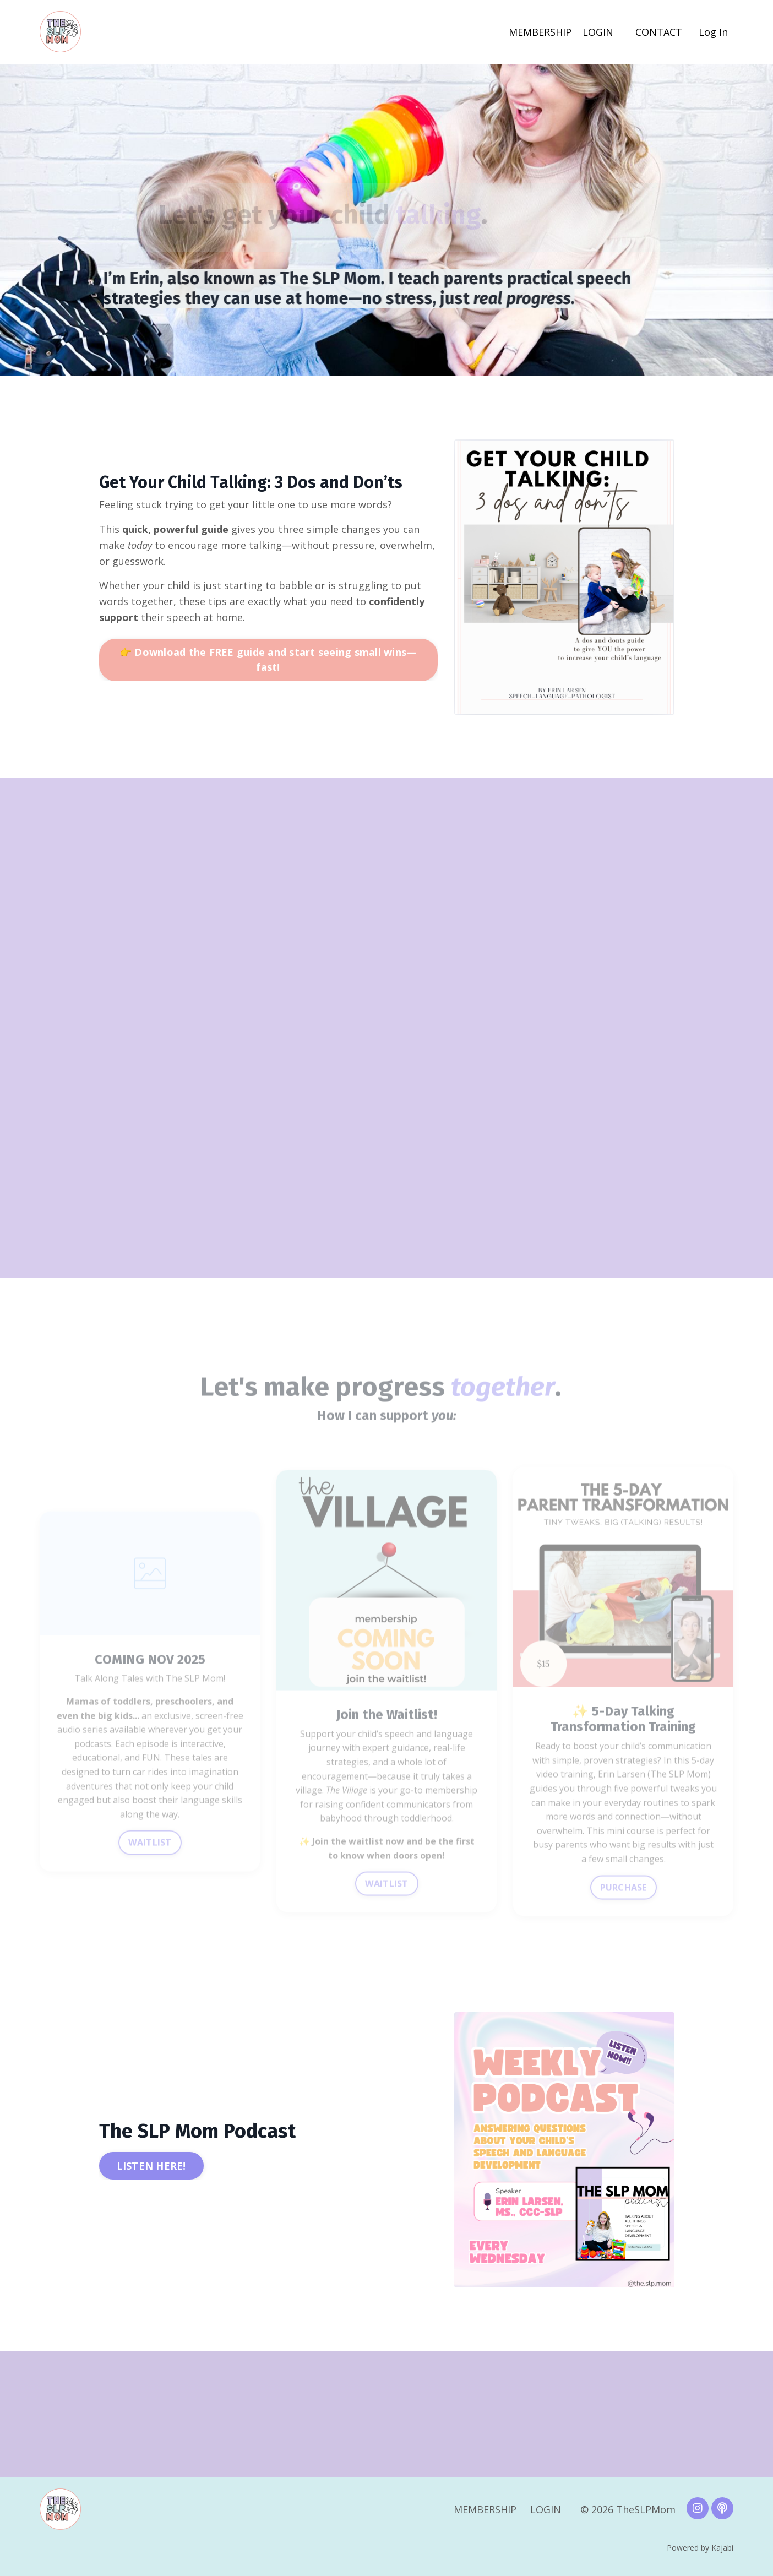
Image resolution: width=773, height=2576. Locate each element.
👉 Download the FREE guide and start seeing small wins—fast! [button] (268, 659)
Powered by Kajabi (700, 2547)
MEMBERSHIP (540, 32)
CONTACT (658, 32)
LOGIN (598, 32)
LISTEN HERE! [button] (151, 2165)
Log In (713, 32)
